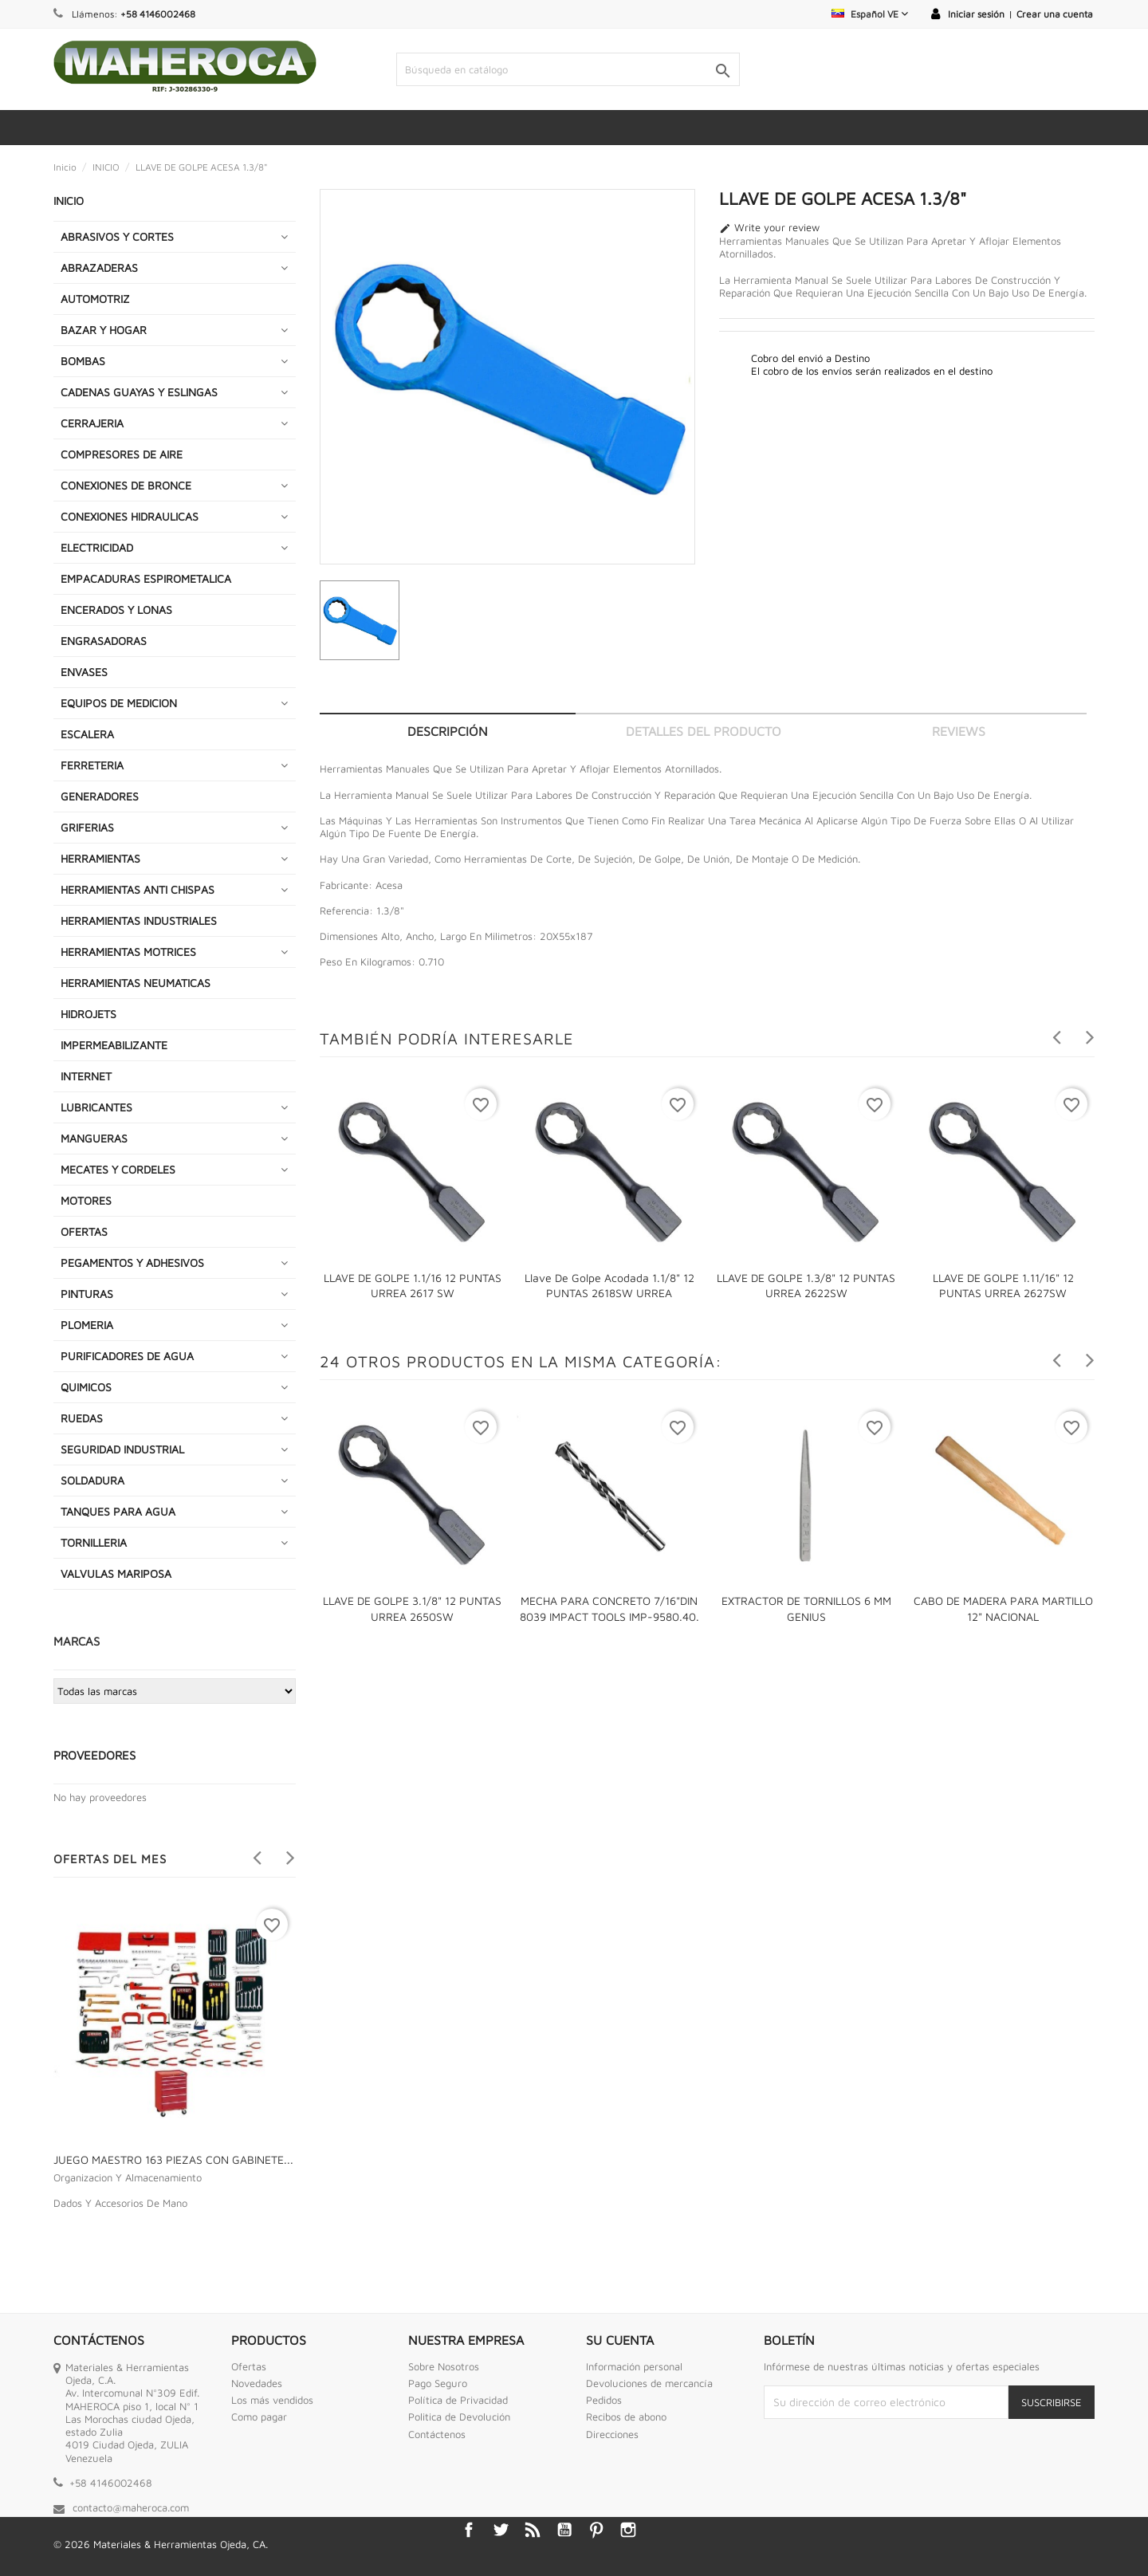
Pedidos (604, 2399)
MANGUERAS (94, 1138)
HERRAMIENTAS (100, 858)
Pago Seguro (437, 2383)
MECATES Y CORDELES (118, 1169)
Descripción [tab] (447, 731)
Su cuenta (620, 2340)
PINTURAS (87, 1293)
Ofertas (248, 2366)
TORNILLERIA (94, 1542)
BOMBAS (83, 361)
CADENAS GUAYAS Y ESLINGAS (139, 392)
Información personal (634, 2366)
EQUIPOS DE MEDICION (119, 703)
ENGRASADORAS (104, 640)
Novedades (256, 2383)
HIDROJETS (88, 1014)
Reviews (958, 731)
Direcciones (612, 2434)
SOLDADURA (92, 1480)
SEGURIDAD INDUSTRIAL (122, 1449)
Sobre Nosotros (443, 2366)
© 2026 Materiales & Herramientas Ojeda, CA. (160, 2544)
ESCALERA (87, 734)
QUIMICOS (86, 1387)
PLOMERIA (87, 1324)
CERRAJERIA (92, 423)
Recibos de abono (626, 2416)
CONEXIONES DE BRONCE (126, 485)
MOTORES (86, 1200)
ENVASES (84, 671)
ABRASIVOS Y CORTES (117, 236)
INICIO (68, 200)
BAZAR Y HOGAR (104, 329)
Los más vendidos (272, 2399)
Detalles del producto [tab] (703, 731)
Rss (532, 2529)
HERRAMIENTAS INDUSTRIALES (139, 920)
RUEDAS (82, 1418)
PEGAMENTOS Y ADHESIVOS (132, 1262)
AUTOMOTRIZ (95, 298)
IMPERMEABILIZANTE (114, 1045)
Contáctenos (437, 2434)
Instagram (628, 2529)
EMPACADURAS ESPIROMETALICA (146, 578)
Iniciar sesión (976, 14)
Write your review (769, 228)
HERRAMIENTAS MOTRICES (128, 951)
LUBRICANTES (96, 1107)
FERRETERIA (92, 765)
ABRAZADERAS (99, 267)
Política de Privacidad (458, 2399)
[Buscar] (567, 69)
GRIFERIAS (87, 827)
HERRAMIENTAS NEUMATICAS (135, 982)
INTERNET (86, 1076)
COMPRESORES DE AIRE (122, 454)
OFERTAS (84, 1231)
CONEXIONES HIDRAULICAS (130, 516)
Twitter (500, 2529)
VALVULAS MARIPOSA (116, 1573)
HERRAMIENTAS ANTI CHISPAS (137, 889)
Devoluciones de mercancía (649, 2383)
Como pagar (259, 2416)
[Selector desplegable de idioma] (870, 14)
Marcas (76, 1641)
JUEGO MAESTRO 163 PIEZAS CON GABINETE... (173, 2159)
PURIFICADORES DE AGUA (127, 1356)
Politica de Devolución (459, 2416)
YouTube (564, 2529)
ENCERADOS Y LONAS (116, 609)
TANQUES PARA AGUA (118, 1511)
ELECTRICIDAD (97, 547)
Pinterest (596, 2529)
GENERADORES (100, 796)
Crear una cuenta (1054, 14)
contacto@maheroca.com (131, 2507)
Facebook (468, 2529)
